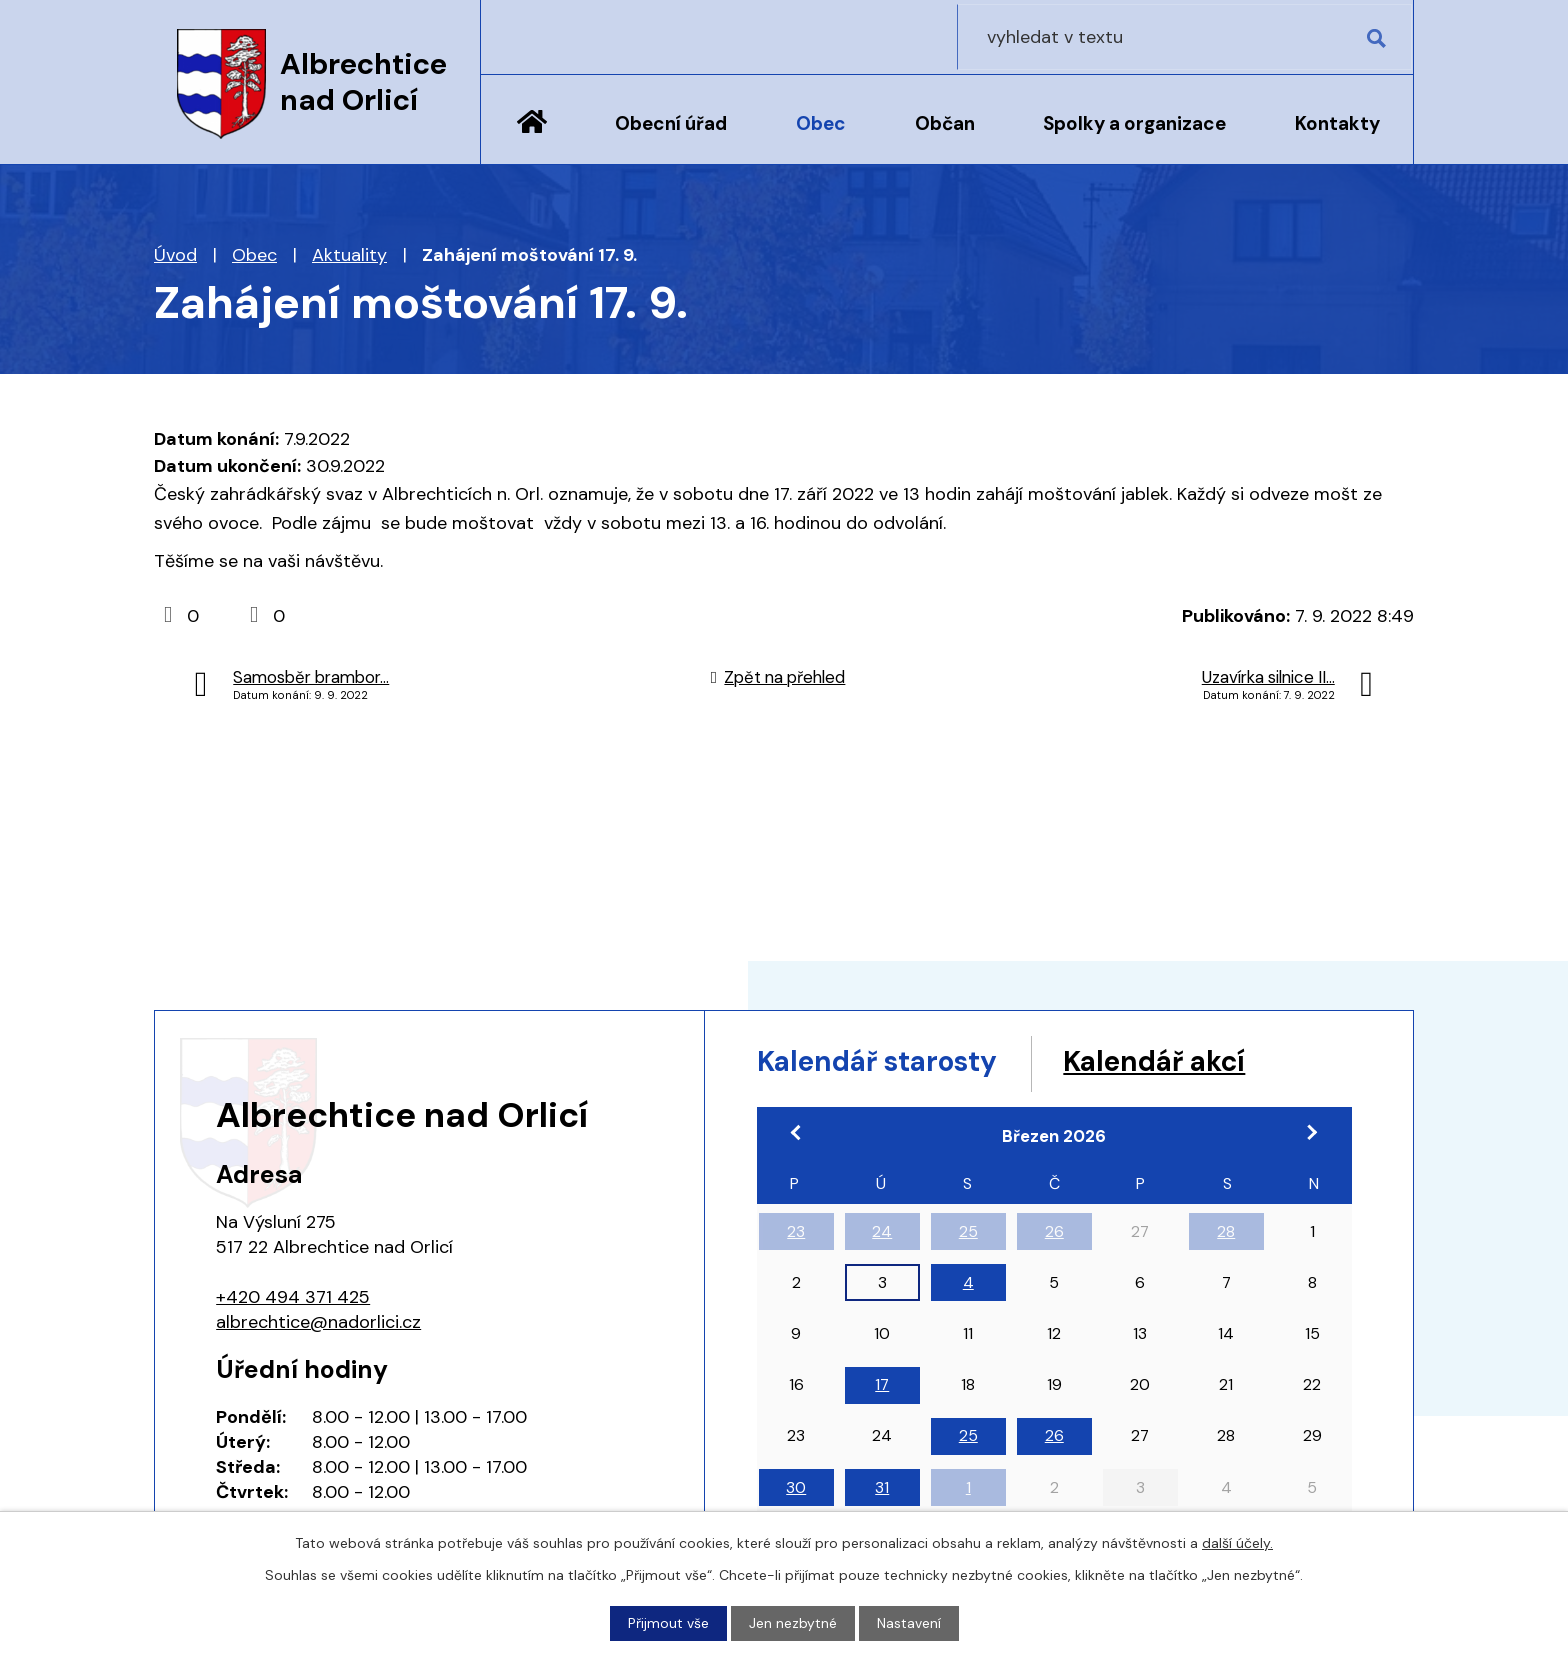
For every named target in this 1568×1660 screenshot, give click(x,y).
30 (796, 1490)
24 (882, 1234)
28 (1226, 1234)
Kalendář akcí (1187, 1062)
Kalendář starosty (889, 1062)
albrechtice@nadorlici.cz (318, 1322)
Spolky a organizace (1134, 123)
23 (796, 1234)
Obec (821, 123)
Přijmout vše (668, 1623)
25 (968, 1234)
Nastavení (909, 1623)
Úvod (532, 137)
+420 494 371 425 (293, 1297)
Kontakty (1337, 123)
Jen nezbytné (793, 1623)
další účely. (1237, 1543)
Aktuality (349, 255)
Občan (945, 123)
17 (882, 1387)
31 (882, 1490)
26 (1054, 1234)
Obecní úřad (671, 123)
